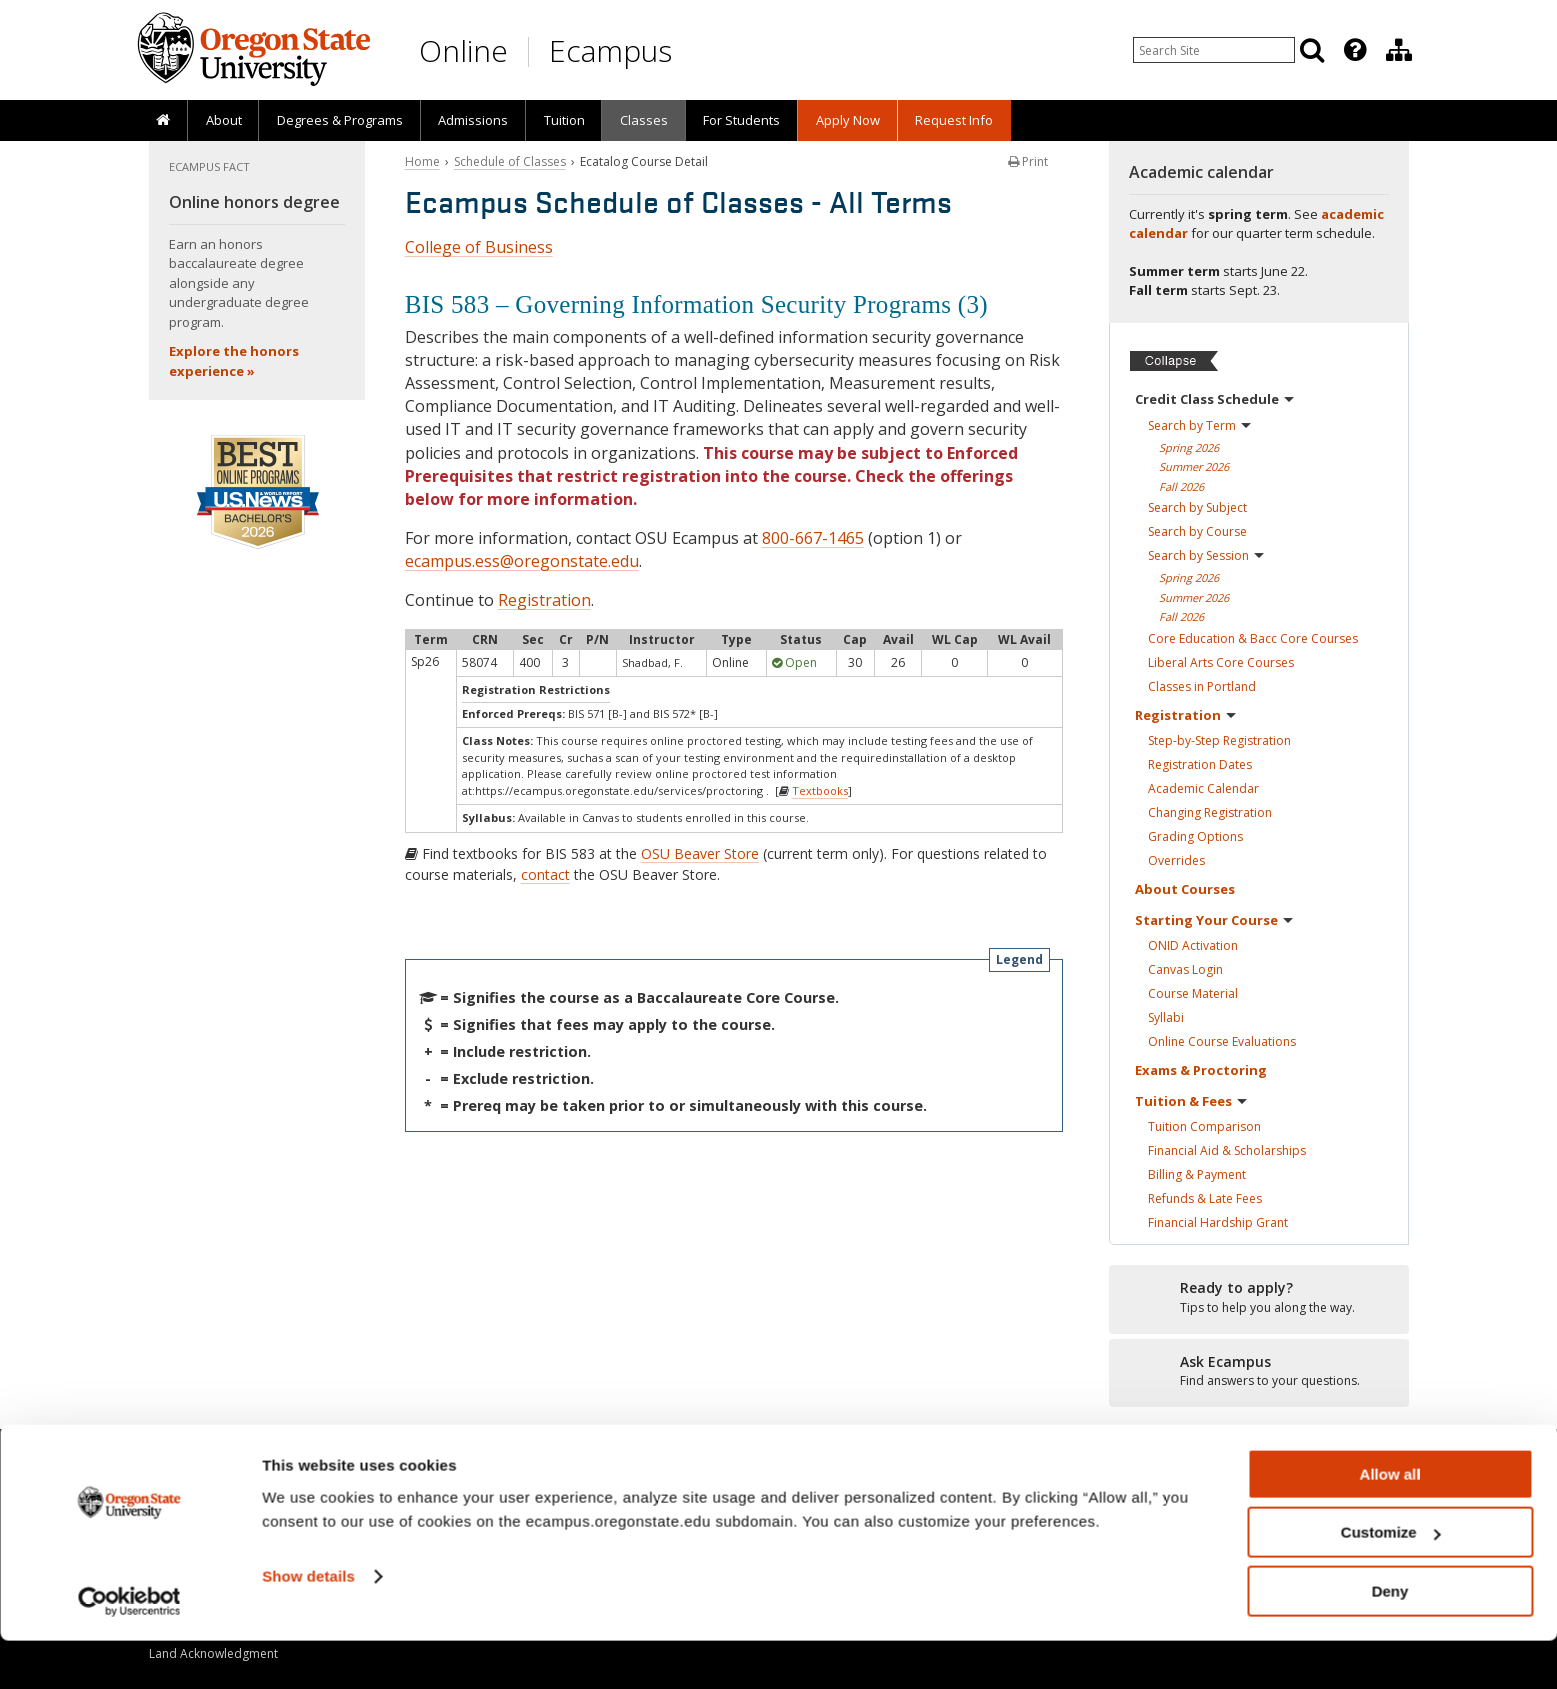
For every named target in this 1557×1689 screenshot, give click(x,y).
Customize (1391, 1581)
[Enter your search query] (1214, 50)
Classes (644, 120)
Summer (1194, 466)
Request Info (954, 120)
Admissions (473, 120)
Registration (544, 600)
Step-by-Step (1219, 740)
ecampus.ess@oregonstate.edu (522, 561)
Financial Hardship (1218, 1222)
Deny (1390, 1639)
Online (463, 50)
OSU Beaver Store (700, 853)
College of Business (479, 247)
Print (1028, 161)
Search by (1199, 425)
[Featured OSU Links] (1355, 50)
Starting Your (1214, 920)
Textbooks (820, 790)
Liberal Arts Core (1221, 662)
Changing (1210, 812)
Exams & (1201, 1070)
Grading (1195, 836)
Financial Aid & (1227, 1150)
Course (1193, 993)
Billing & (1197, 1174)
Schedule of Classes (510, 161)
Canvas (1185, 969)
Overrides (1176, 860)
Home (422, 161)
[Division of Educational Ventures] (1399, 50)
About (224, 120)
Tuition (564, 120)
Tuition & (1191, 1101)
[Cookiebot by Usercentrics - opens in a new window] (129, 1650)
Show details (308, 1624)
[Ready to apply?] (1259, 1298)
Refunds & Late (1205, 1198)
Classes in (1202, 686)
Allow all (1390, 1522)
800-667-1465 (813, 538)
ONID (1193, 945)
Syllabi (1166, 1017)
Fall (1181, 486)
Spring (1189, 447)
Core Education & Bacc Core (1253, 638)
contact (545, 874)
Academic (1203, 788)
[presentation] (1353, 50)
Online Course (1222, 1041)
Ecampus (610, 50)
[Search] (1312, 50)
